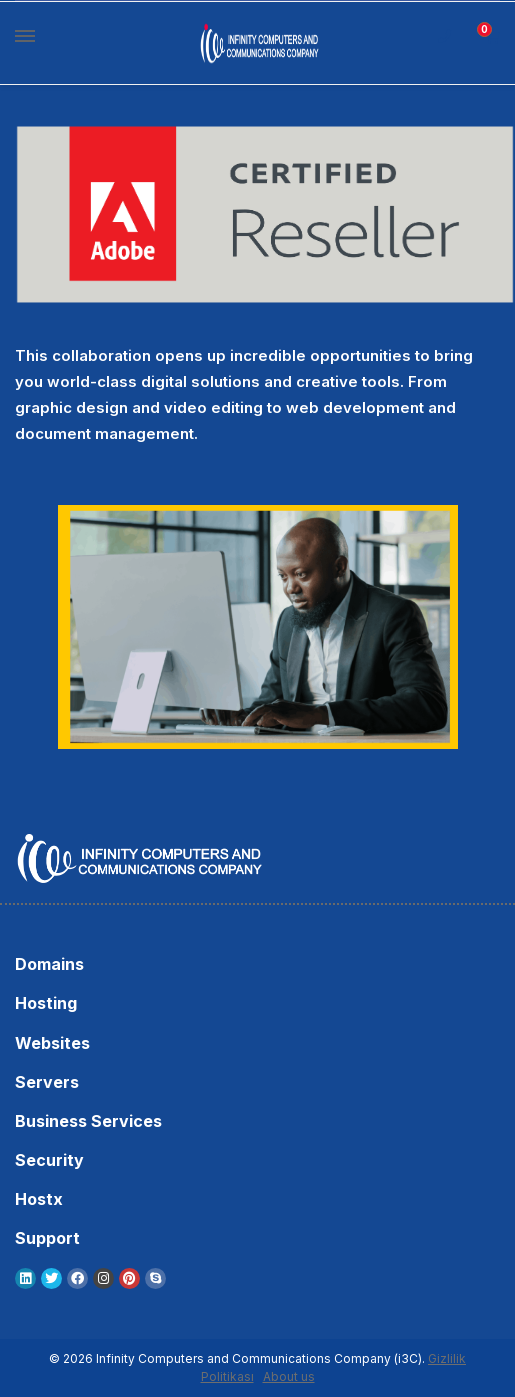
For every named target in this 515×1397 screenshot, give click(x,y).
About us (289, 1376)
